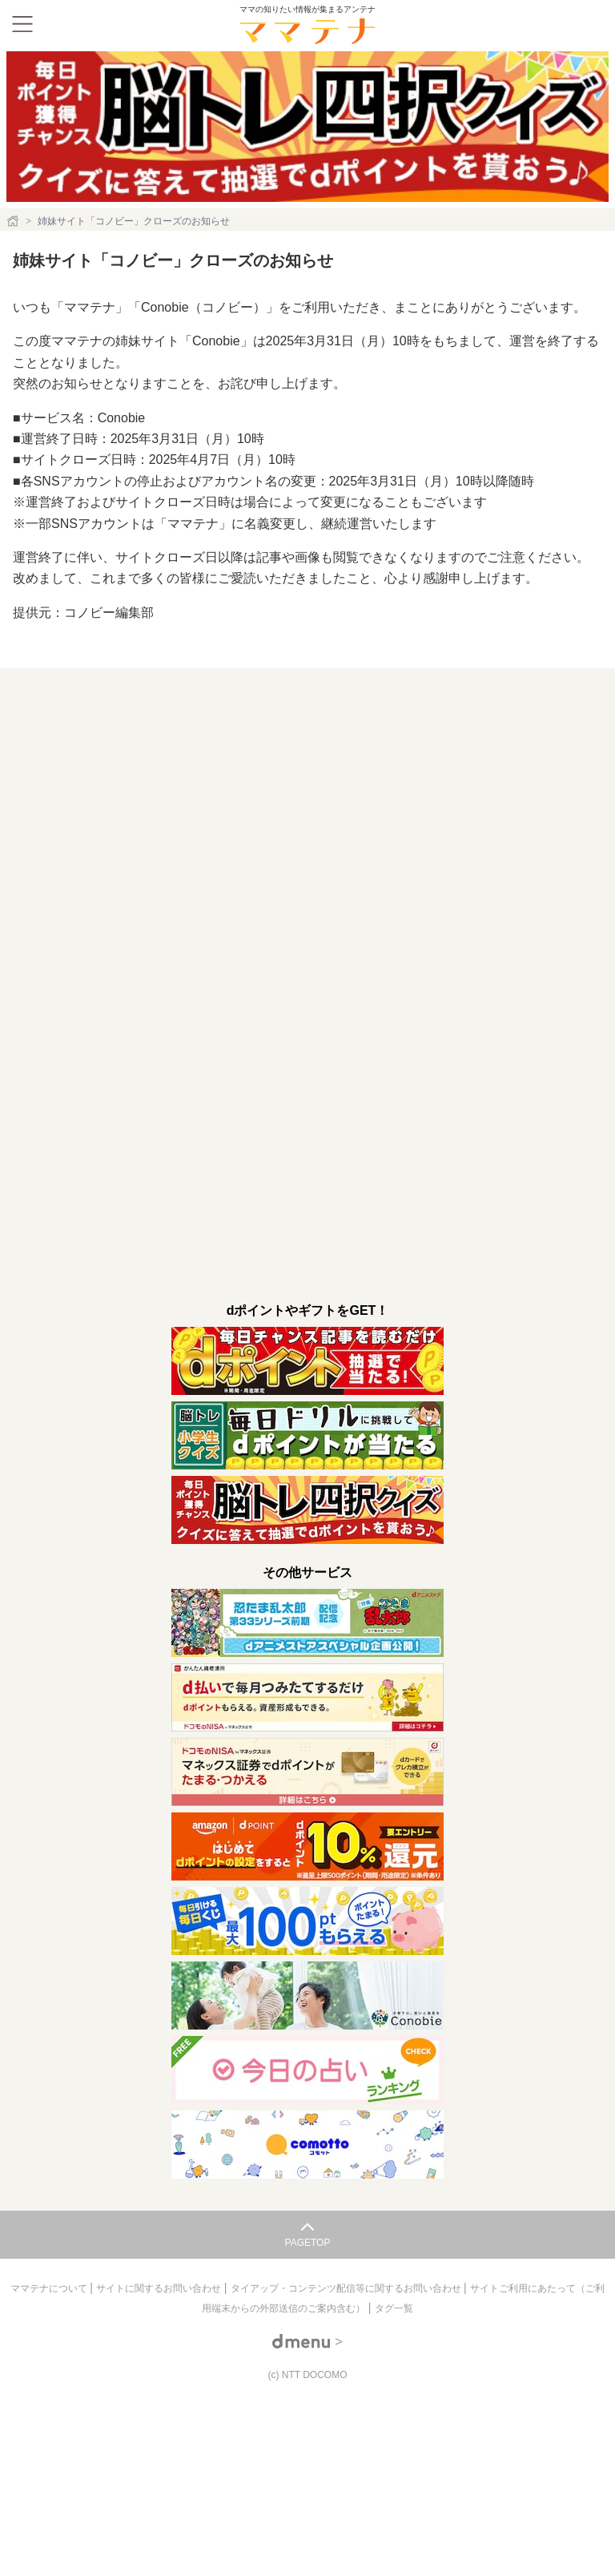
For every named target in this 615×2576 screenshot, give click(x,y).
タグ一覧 (394, 2308)
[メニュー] (22, 24)
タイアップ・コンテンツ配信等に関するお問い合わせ (347, 2288)
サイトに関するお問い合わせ (159, 2288)
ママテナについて (50, 2288)
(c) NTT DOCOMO (307, 2374)
